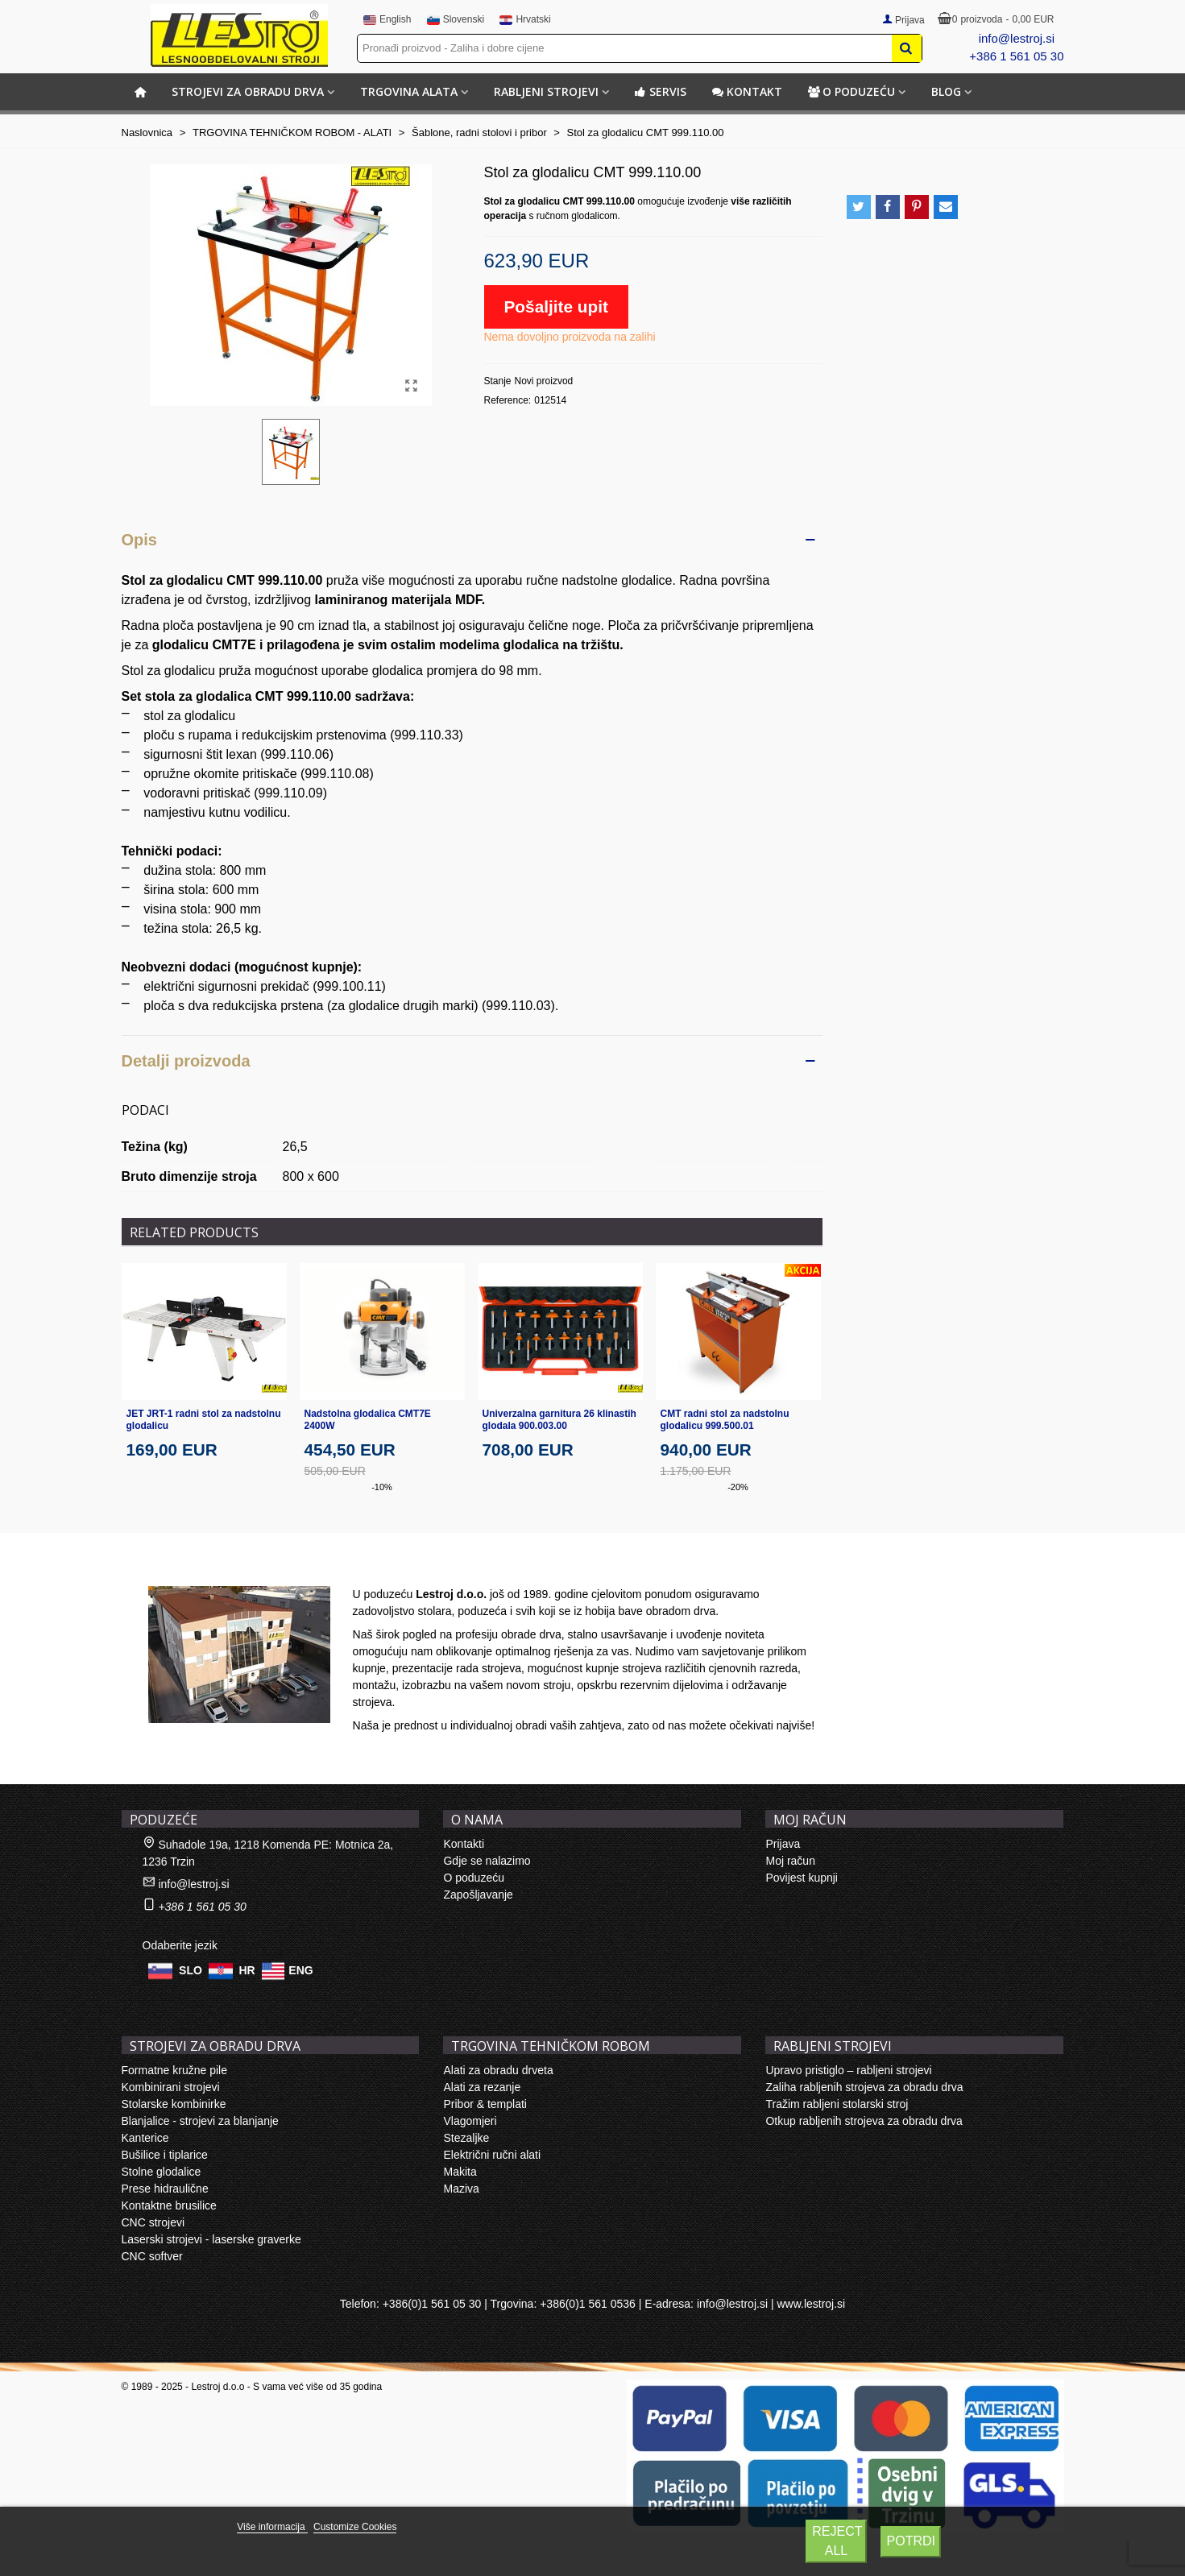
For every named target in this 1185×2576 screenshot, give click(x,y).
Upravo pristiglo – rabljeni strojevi (848, 2070)
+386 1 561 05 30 (1016, 56)
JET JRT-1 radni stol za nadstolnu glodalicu (203, 1419)
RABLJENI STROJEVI (546, 91)
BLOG (946, 91)
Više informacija (272, 2527)
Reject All (837, 2540)
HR (246, 1969)
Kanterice (145, 2137)
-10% (381, 1487)
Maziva (461, 2188)
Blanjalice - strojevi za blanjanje (200, 2120)
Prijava (782, 1843)
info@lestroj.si (1016, 38)
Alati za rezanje (481, 2087)
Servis (660, 91)
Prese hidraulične (165, 2188)
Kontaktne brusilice (169, 2205)
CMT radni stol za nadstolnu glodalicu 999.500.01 (725, 1419)
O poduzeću (851, 91)
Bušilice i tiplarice (165, 2154)
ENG (300, 1969)
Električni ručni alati (492, 2154)
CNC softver (152, 2256)
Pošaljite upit (556, 306)
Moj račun (789, 1860)
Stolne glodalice (161, 2171)
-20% (737, 1487)
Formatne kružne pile (175, 2070)
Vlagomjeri (469, 2120)
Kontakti (463, 1843)
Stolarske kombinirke (174, 2104)
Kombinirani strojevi (171, 2087)
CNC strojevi (153, 2222)
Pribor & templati (484, 2104)
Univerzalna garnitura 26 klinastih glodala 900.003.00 (559, 1419)
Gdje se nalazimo (486, 1860)
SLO (190, 1969)
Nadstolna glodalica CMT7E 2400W (368, 1419)
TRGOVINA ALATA (409, 91)
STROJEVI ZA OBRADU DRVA (248, 91)
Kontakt (747, 91)
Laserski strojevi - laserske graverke (211, 2239)
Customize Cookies (354, 2527)
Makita (459, 2171)
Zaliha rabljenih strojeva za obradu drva (864, 2087)
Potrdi (911, 2541)
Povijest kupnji (801, 1877)
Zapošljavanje (477, 1894)
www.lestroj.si (811, 2303)
